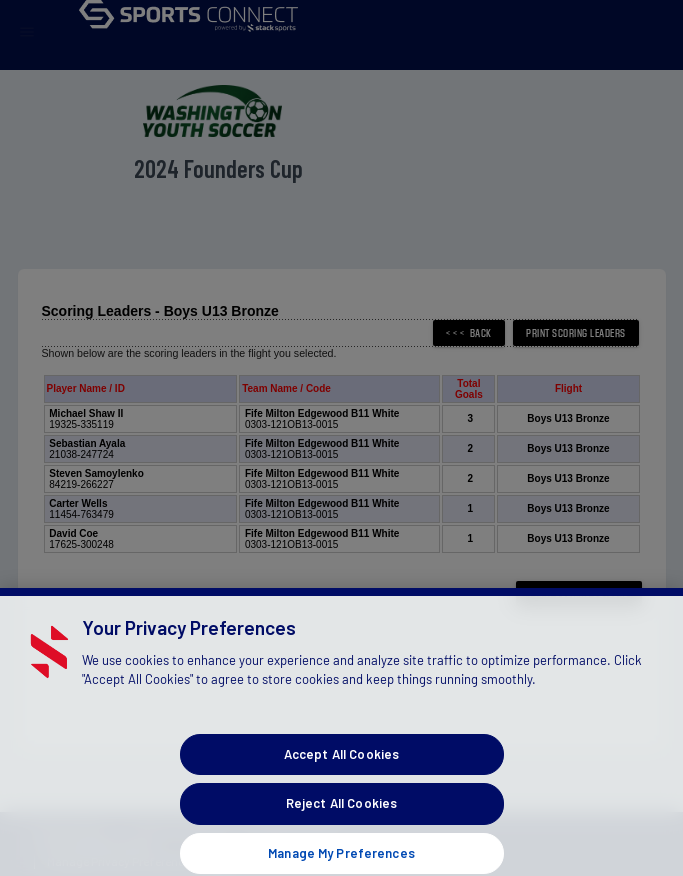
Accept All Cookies (341, 764)
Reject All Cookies (341, 814)
